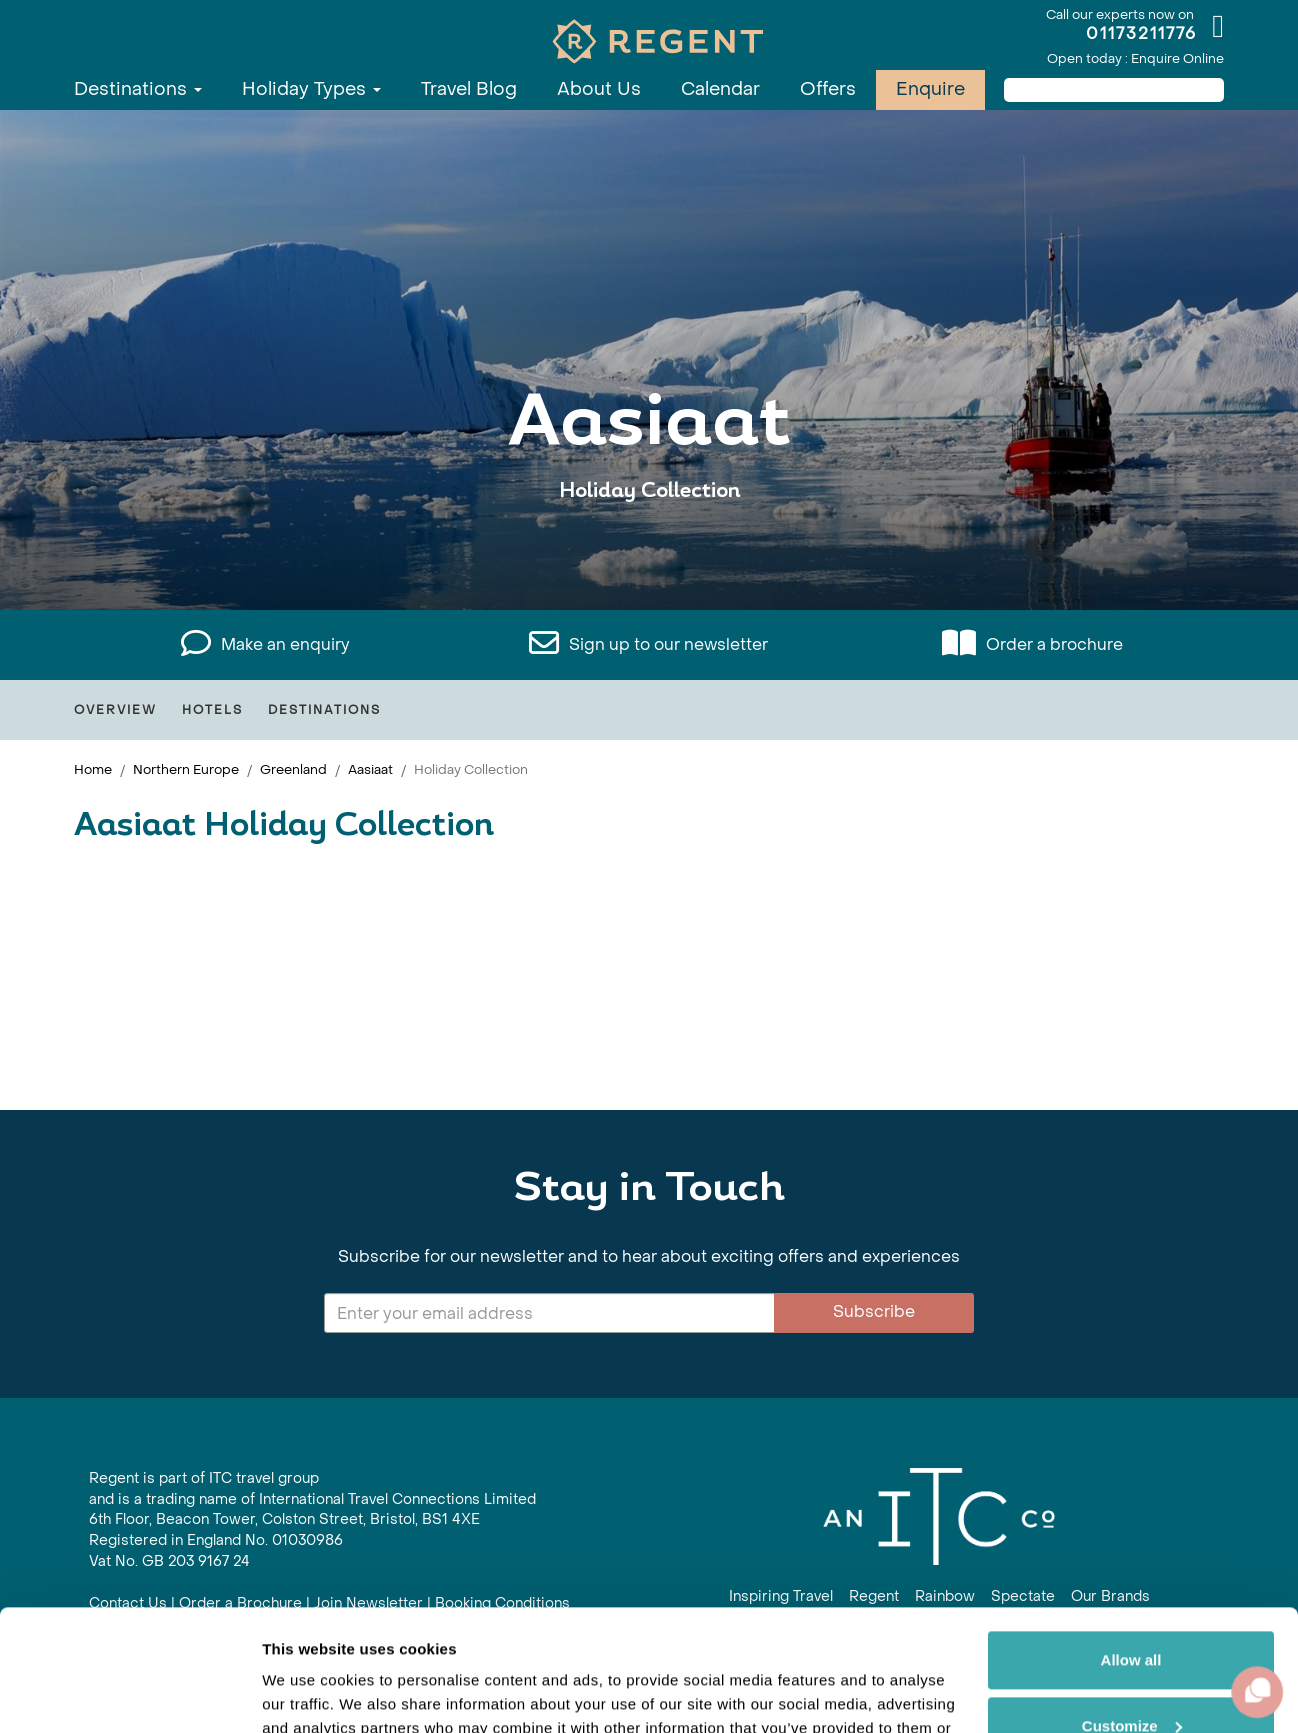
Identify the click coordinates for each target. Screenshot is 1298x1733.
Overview (115, 710)
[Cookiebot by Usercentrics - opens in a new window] (129, 1694)
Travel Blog (469, 89)
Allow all (1131, 1546)
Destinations (138, 89)
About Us (599, 89)
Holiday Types (311, 89)
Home (93, 769)
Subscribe (874, 1311)
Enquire (930, 89)
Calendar (720, 89)
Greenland (293, 769)
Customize (1132, 1611)
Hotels (212, 710)
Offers (828, 89)
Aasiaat (370, 769)
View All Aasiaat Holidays (649, 552)
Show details (308, 1693)
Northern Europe (186, 769)
